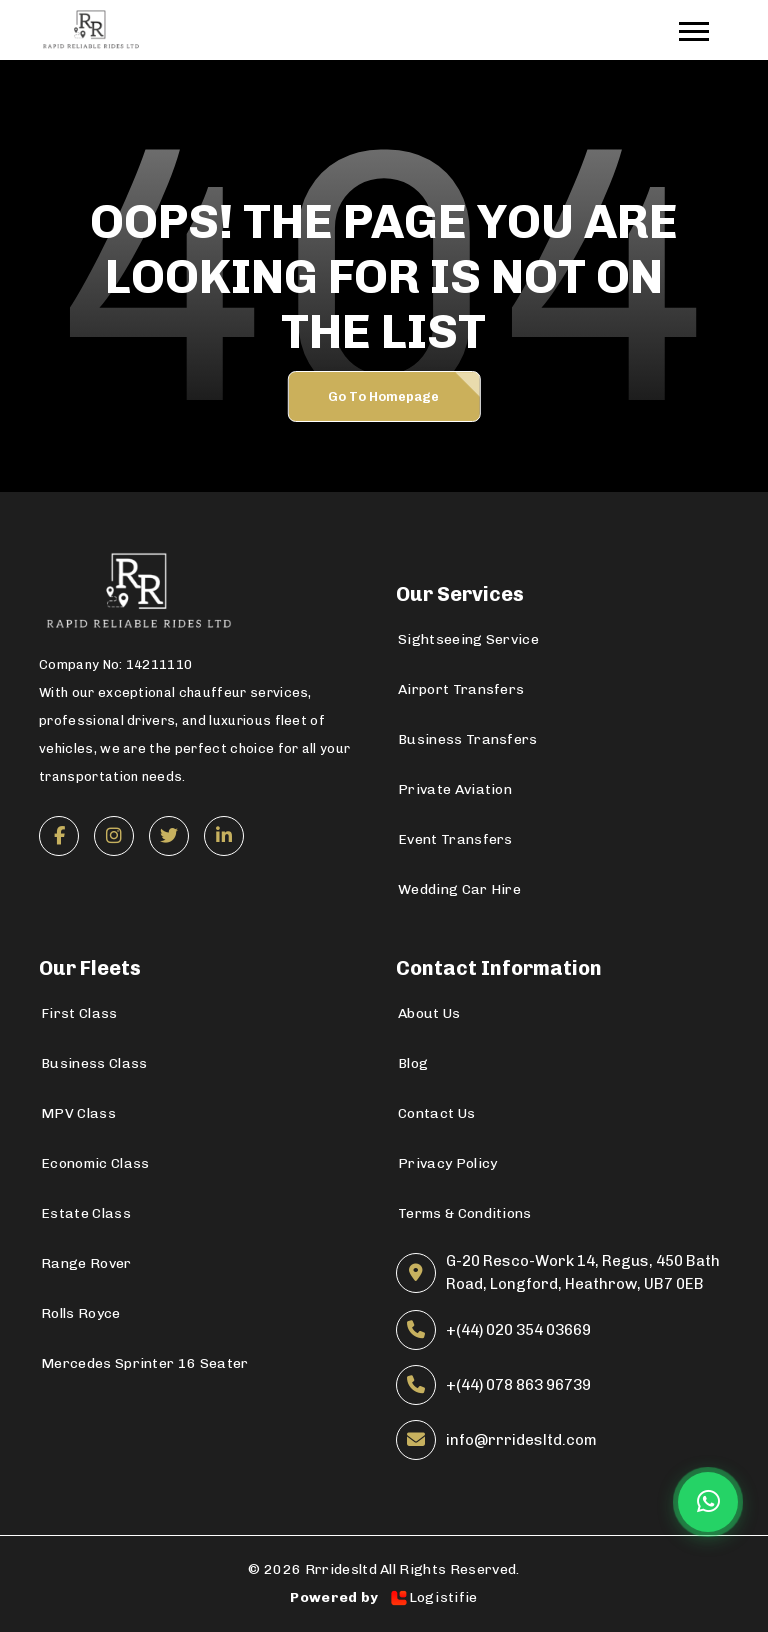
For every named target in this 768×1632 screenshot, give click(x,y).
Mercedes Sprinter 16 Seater (145, 1363)
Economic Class (95, 1163)
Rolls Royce (81, 1313)
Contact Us (436, 1113)
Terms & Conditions (465, 1213)
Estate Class (86, 1213)
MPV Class (78, 1113)
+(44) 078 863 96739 (518, 1385)
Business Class (94, 1063)
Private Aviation (455, 789)
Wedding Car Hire (459, 889)
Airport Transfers (461, 689)
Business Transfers (468, 739)
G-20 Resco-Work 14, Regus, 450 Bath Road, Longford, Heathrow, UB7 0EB (583, 1272)
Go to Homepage (383, 396)
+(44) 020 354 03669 (518, 1330)
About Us (429, 1013)
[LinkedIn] (224, 836)
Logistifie (433, 1598)
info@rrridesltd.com (521, 1440)
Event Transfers (455, 839)
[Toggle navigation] (704, 30)
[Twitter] (169, 836)
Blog (413, 1063)
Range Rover (86, 1263)
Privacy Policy (447, 1163)
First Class (79, 1013)
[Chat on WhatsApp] (708, 1502)
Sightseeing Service (468, 639)
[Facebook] (59, 836)
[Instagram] (114, 836)
